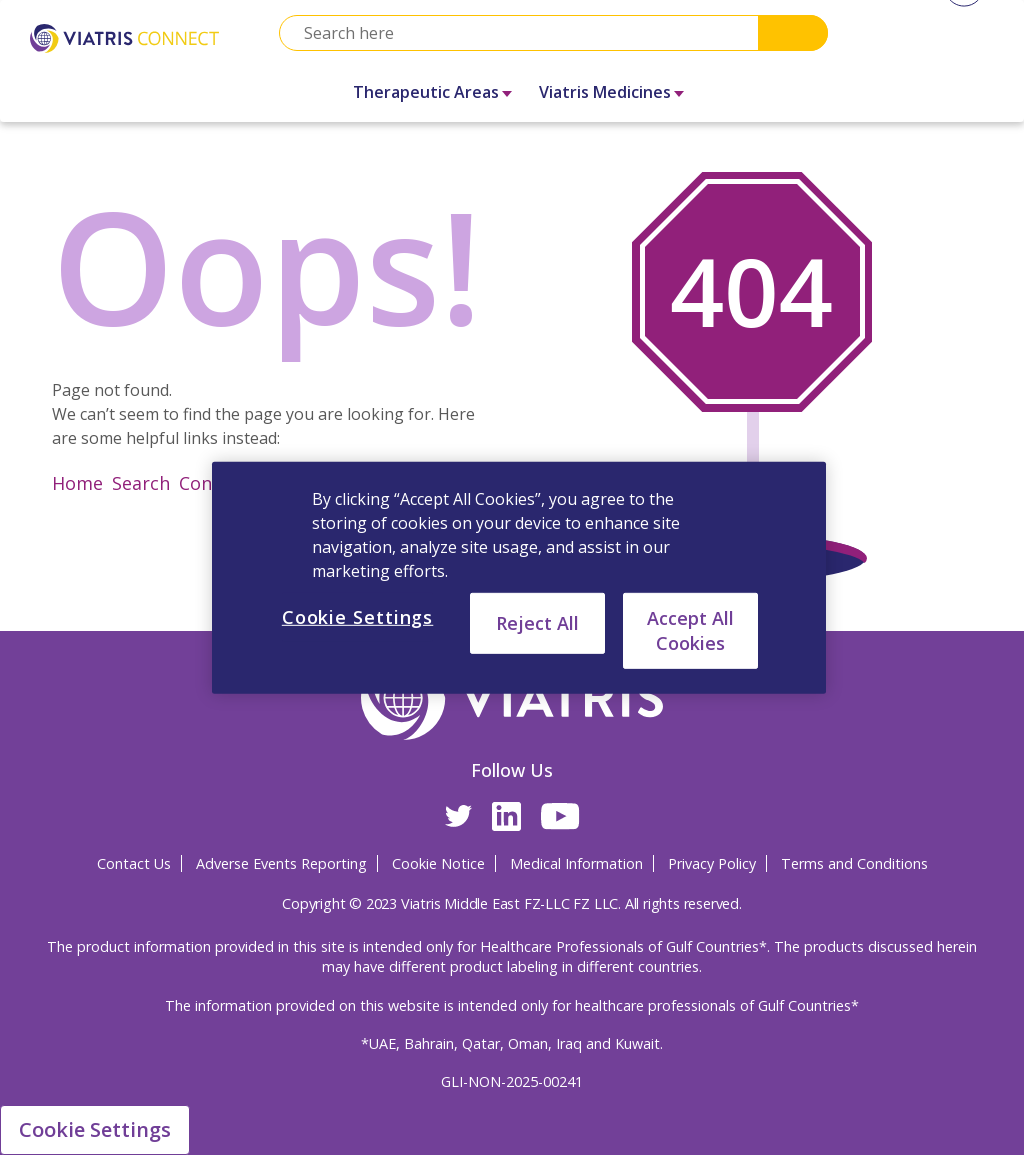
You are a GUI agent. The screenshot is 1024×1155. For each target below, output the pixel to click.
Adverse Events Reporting (281, 863)
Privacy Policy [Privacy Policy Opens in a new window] (712, 863)
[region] (519, 577)
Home (77, 483)
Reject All (537, 622)
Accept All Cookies (690, 629)
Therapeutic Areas (426, 92)
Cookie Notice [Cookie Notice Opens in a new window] (438, 863)
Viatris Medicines (605, 92)
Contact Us (134, 863)
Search (793, 33)
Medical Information (576, 863)
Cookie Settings (95, 1129)
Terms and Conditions (854, 863)
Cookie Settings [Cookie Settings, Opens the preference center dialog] (358, 616)
